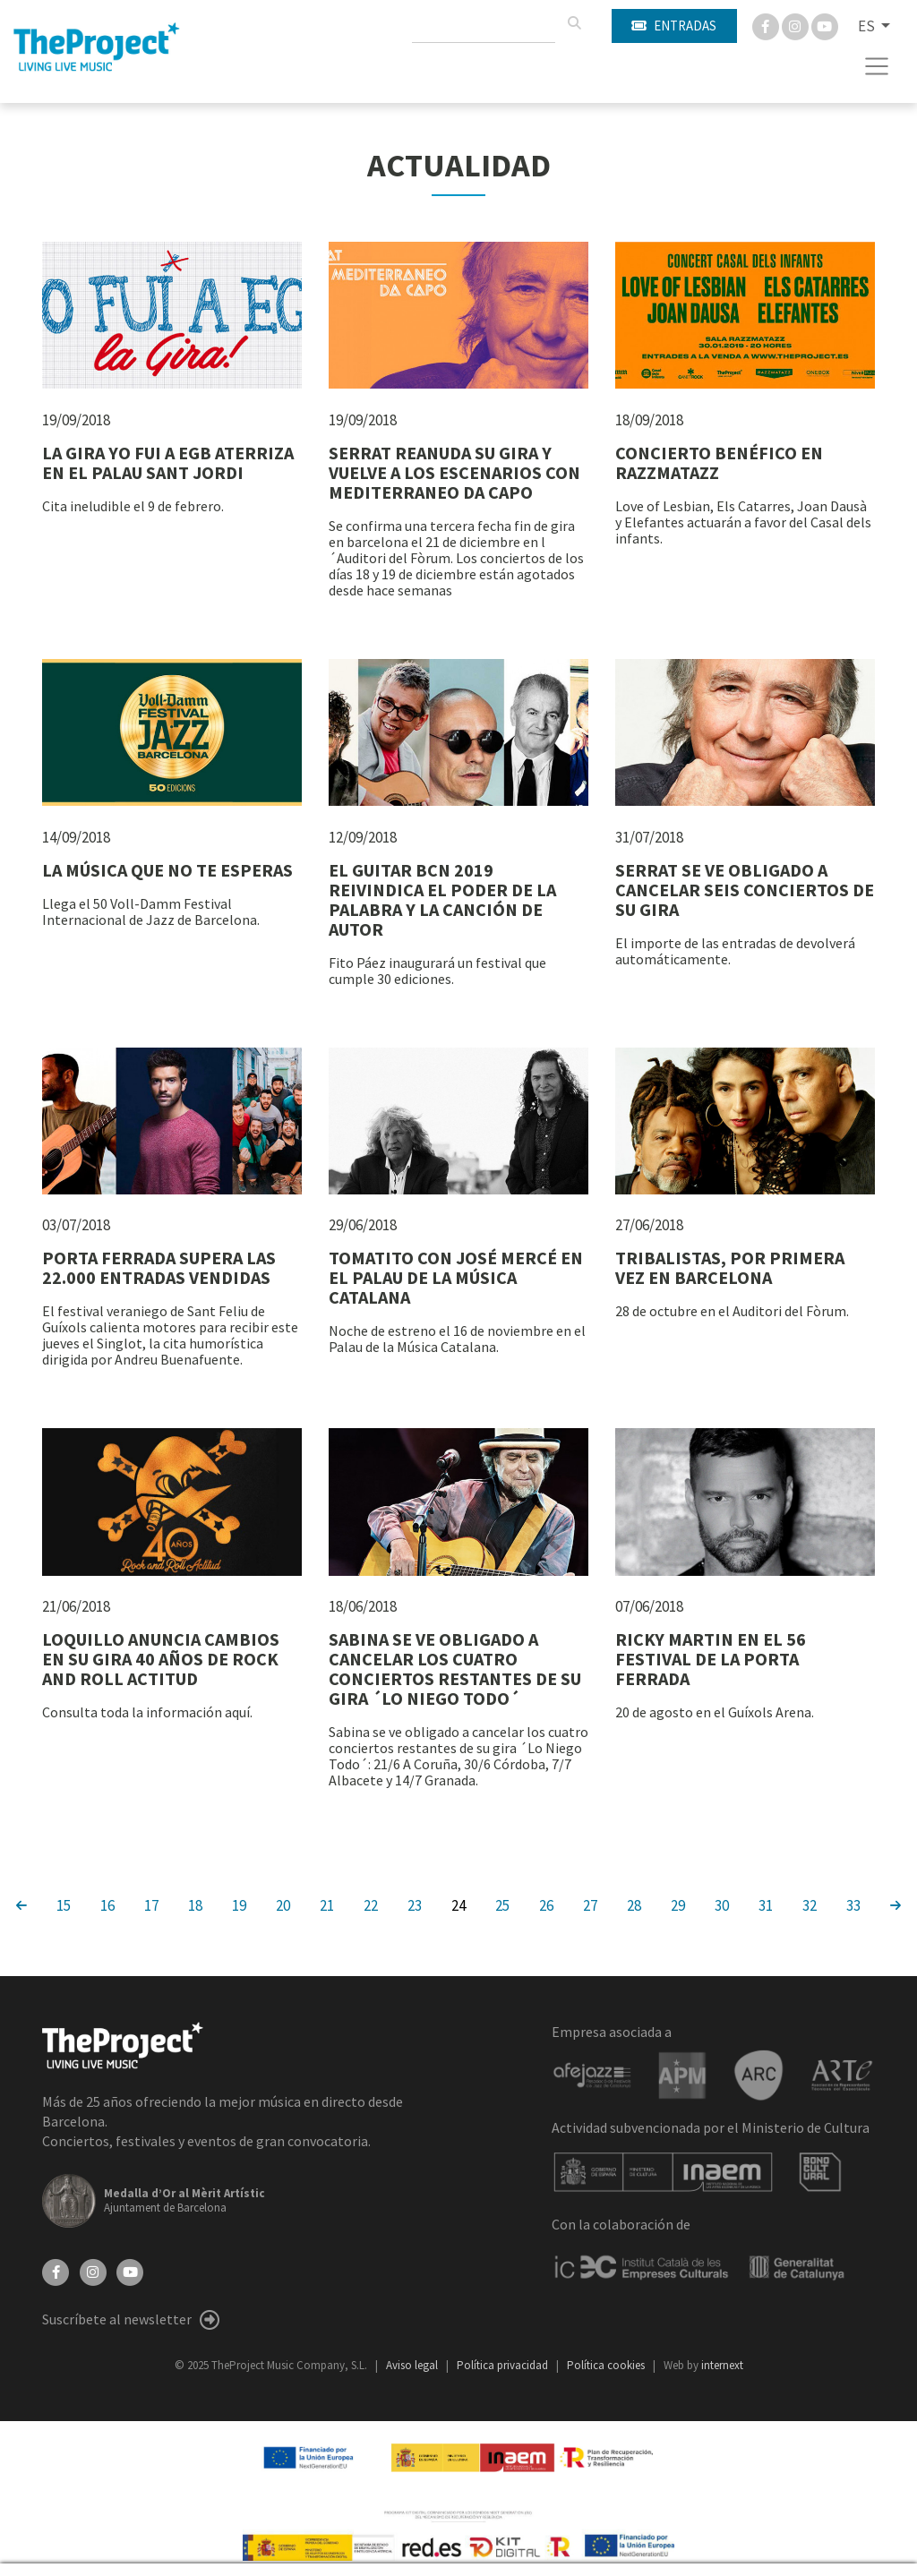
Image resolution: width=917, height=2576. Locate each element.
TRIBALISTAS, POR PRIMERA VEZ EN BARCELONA (729, 1267)
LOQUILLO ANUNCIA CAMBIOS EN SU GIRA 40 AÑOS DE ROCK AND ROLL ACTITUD (160, 1659)
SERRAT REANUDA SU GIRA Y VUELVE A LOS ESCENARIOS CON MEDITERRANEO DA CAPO (454, 472)
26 (546, 1904)
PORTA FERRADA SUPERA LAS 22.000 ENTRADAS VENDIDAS (159, 1267)
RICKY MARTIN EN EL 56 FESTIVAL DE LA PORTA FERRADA (710, 1659)
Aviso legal (413, 2365)
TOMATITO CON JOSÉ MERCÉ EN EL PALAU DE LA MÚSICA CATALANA (456, 1277)
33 (853, 1904)
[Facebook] (767, 25)
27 (590, 1904)
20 (283, 1904)
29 (678, 1904)
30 (722, 1904)
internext (722, 2365)
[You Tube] (824, 25)
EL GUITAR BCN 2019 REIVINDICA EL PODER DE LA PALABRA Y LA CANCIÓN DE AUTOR (442, 899)
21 (327, 1904)
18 (195, 1904)
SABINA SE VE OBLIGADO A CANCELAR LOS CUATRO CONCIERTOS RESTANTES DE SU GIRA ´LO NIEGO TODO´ (455, 1668)
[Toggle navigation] (877, 66)
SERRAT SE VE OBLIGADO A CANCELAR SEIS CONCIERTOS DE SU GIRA (744, 889)
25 (502, 1904)
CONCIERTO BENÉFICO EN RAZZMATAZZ (719, 462)
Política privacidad (504, 2365)
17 (151, 1904)
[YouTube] (129, 2271)
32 (809, 1904)
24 (458, 1904)
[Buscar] (574, 23)
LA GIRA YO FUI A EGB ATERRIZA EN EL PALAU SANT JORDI (168, 462)
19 (239, 1904)
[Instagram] (796, 25)
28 (634, 1904)
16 (107, 1904)
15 (63, 1904)
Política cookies (607, 2365)
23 (414, 1904)
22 (371, 1904)
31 (765, 1904)
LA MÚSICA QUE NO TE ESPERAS (167, 870)
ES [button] (868, 26)
